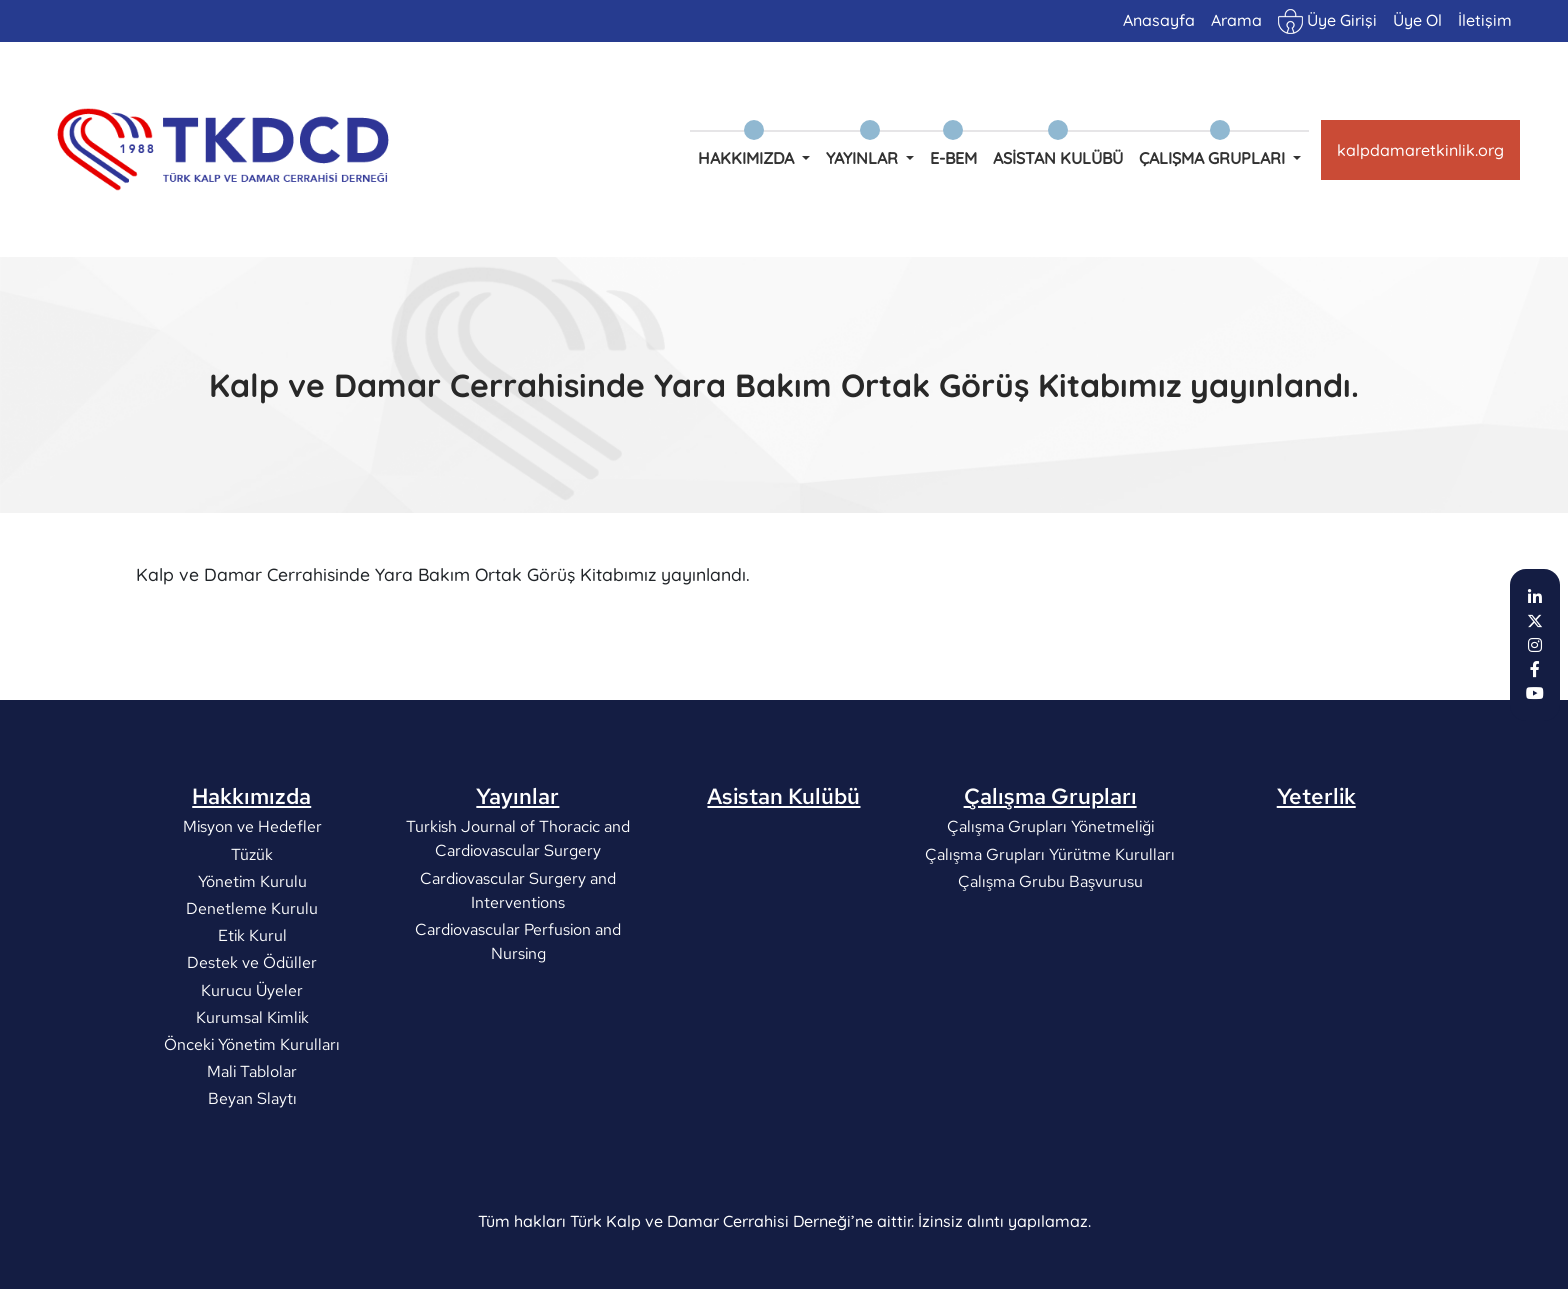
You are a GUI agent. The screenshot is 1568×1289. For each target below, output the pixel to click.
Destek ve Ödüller (252, 962)
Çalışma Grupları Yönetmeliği (1050, 826)
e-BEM (953, 158)
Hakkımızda (251, 796)
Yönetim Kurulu (251, 880)
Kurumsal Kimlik (251, 1016)
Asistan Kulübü (1058, 158)
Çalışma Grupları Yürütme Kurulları (1050, 853)
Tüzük (252, 853)
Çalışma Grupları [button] (1214, 158)
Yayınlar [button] (864, 158)
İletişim (1485, 20)
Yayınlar (517, 796)
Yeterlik (1316, 796)
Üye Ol (1417, 20)
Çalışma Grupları (1050, 796)
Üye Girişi (1327, 21)
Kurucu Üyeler (252, 989)
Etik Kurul (251, 935)
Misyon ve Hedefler (251, 826)
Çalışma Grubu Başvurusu (1050, 880)
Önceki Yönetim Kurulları (252, 1044)
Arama (1236, 20)
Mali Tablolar (252, 1071)
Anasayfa (1159, 20)
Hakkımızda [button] (748, 158)
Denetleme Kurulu (252, 908)
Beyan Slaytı (251, 1098)
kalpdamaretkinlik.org (1420, 150)
